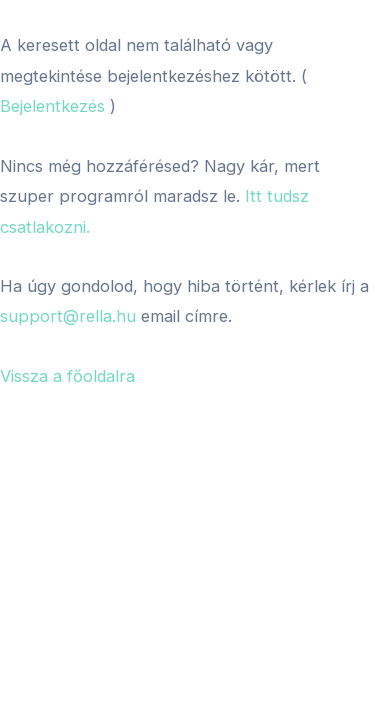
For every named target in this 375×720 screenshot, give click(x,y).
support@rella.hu (68, 316)
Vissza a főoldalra (67, 376)
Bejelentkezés (52, 106)
